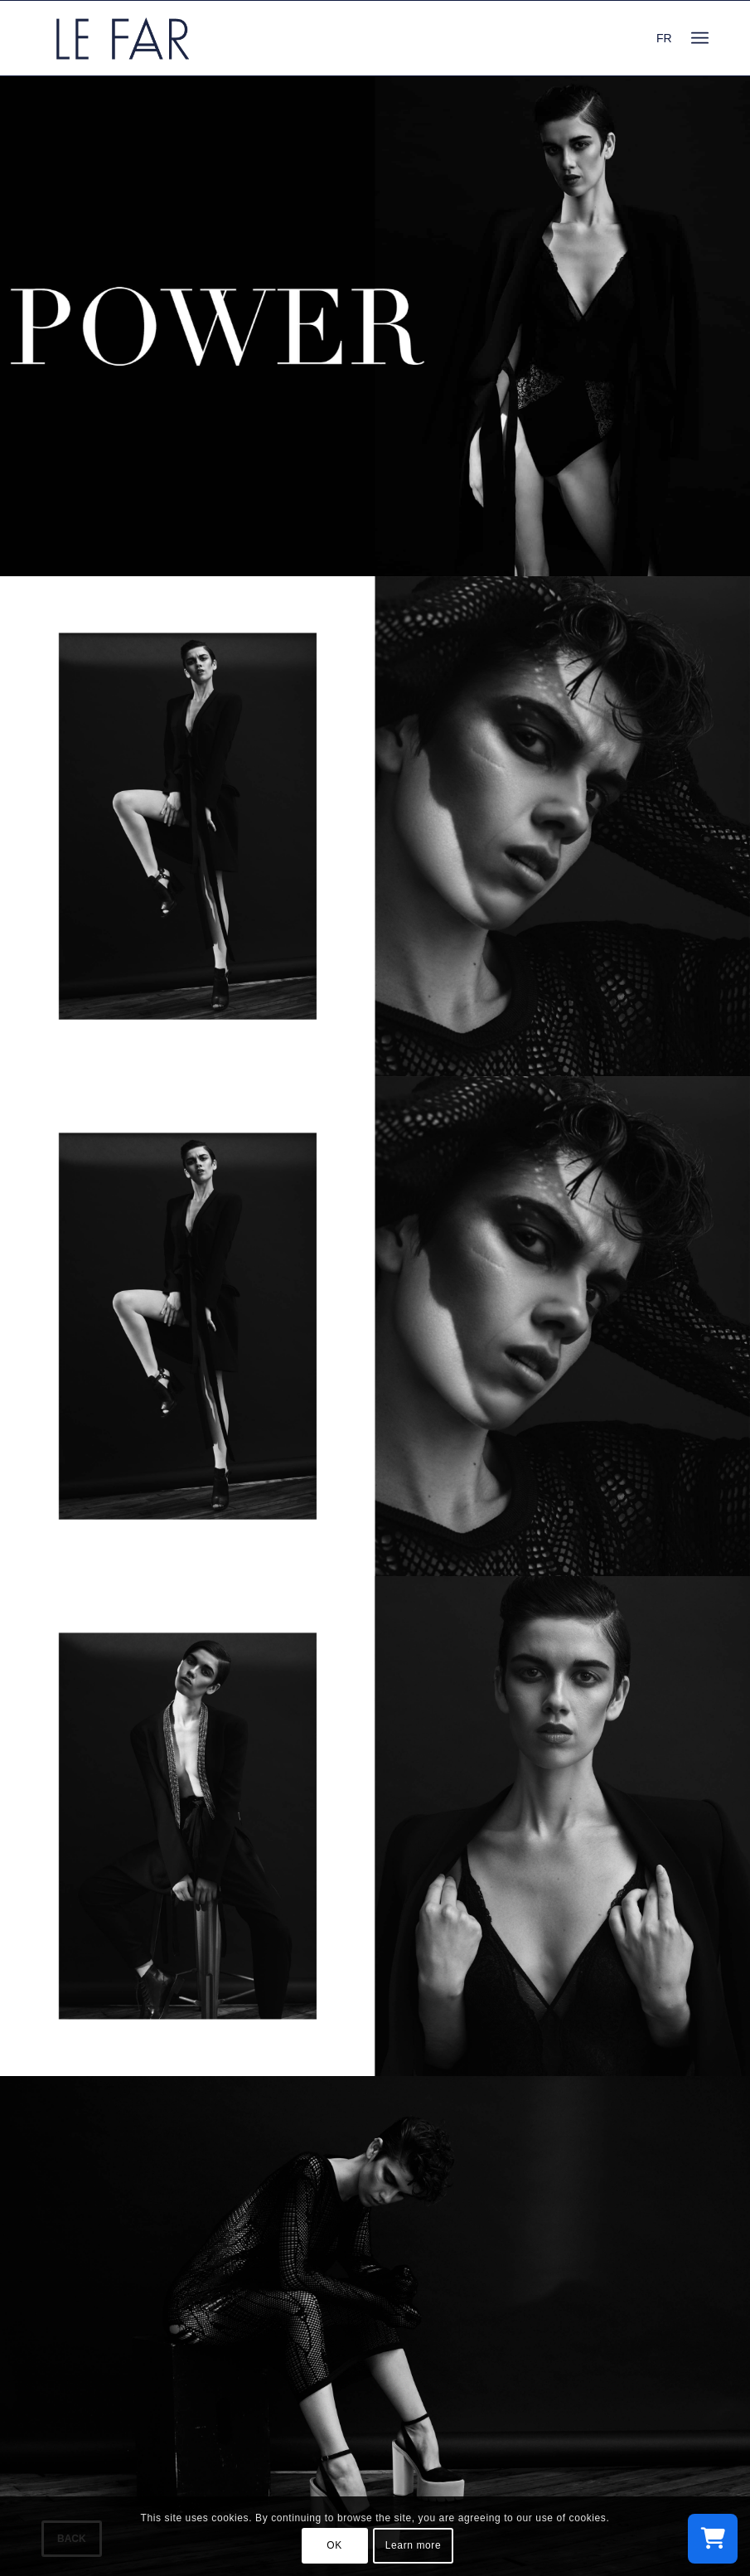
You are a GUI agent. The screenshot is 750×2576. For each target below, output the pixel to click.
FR (664, 38)
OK (334, 2545)
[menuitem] (700, 38)
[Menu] (700, 38)
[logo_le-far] (122, 38)
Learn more (413, 2545)
